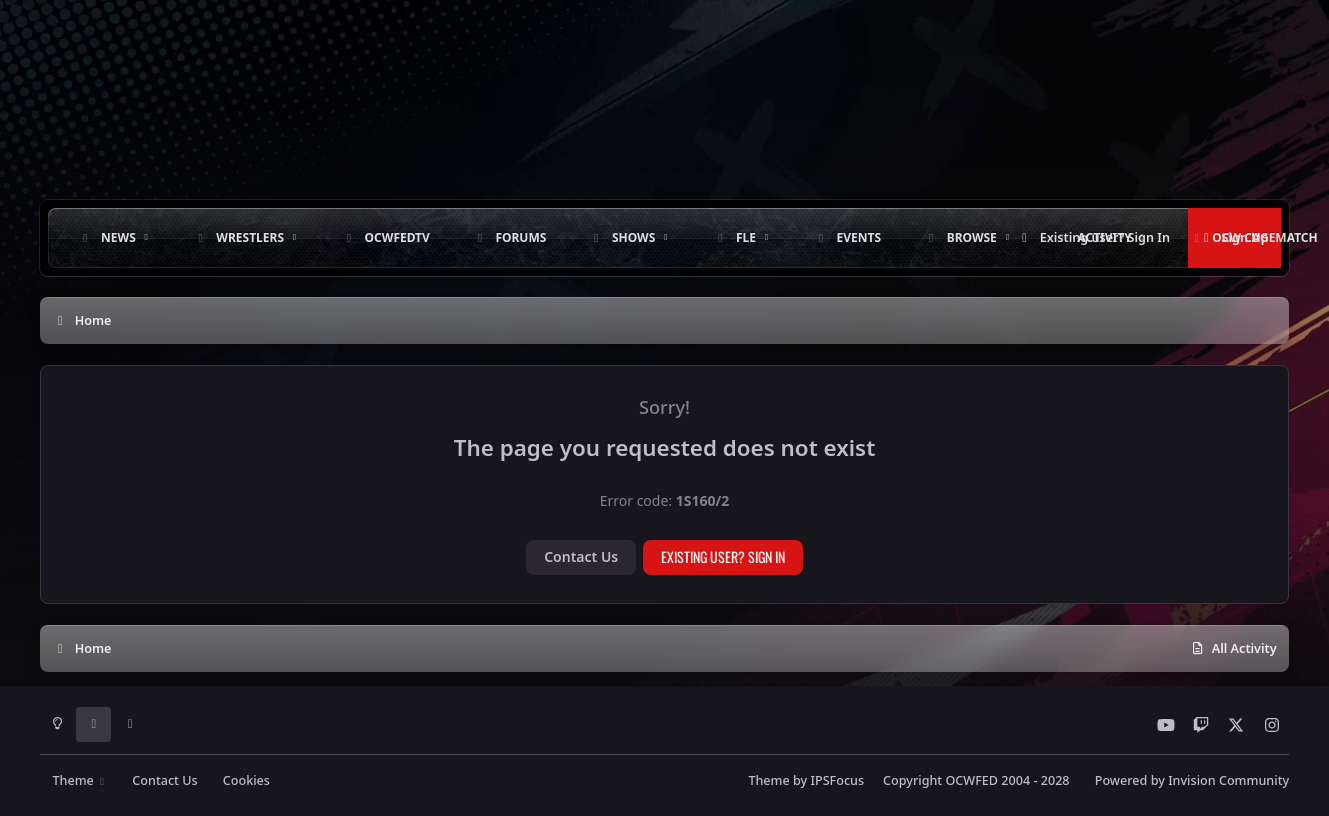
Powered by (1192, 780)
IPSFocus (838, 780)
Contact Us (581, 556)
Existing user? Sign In (723, 556)
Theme (79, 780)
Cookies (246, 780)
